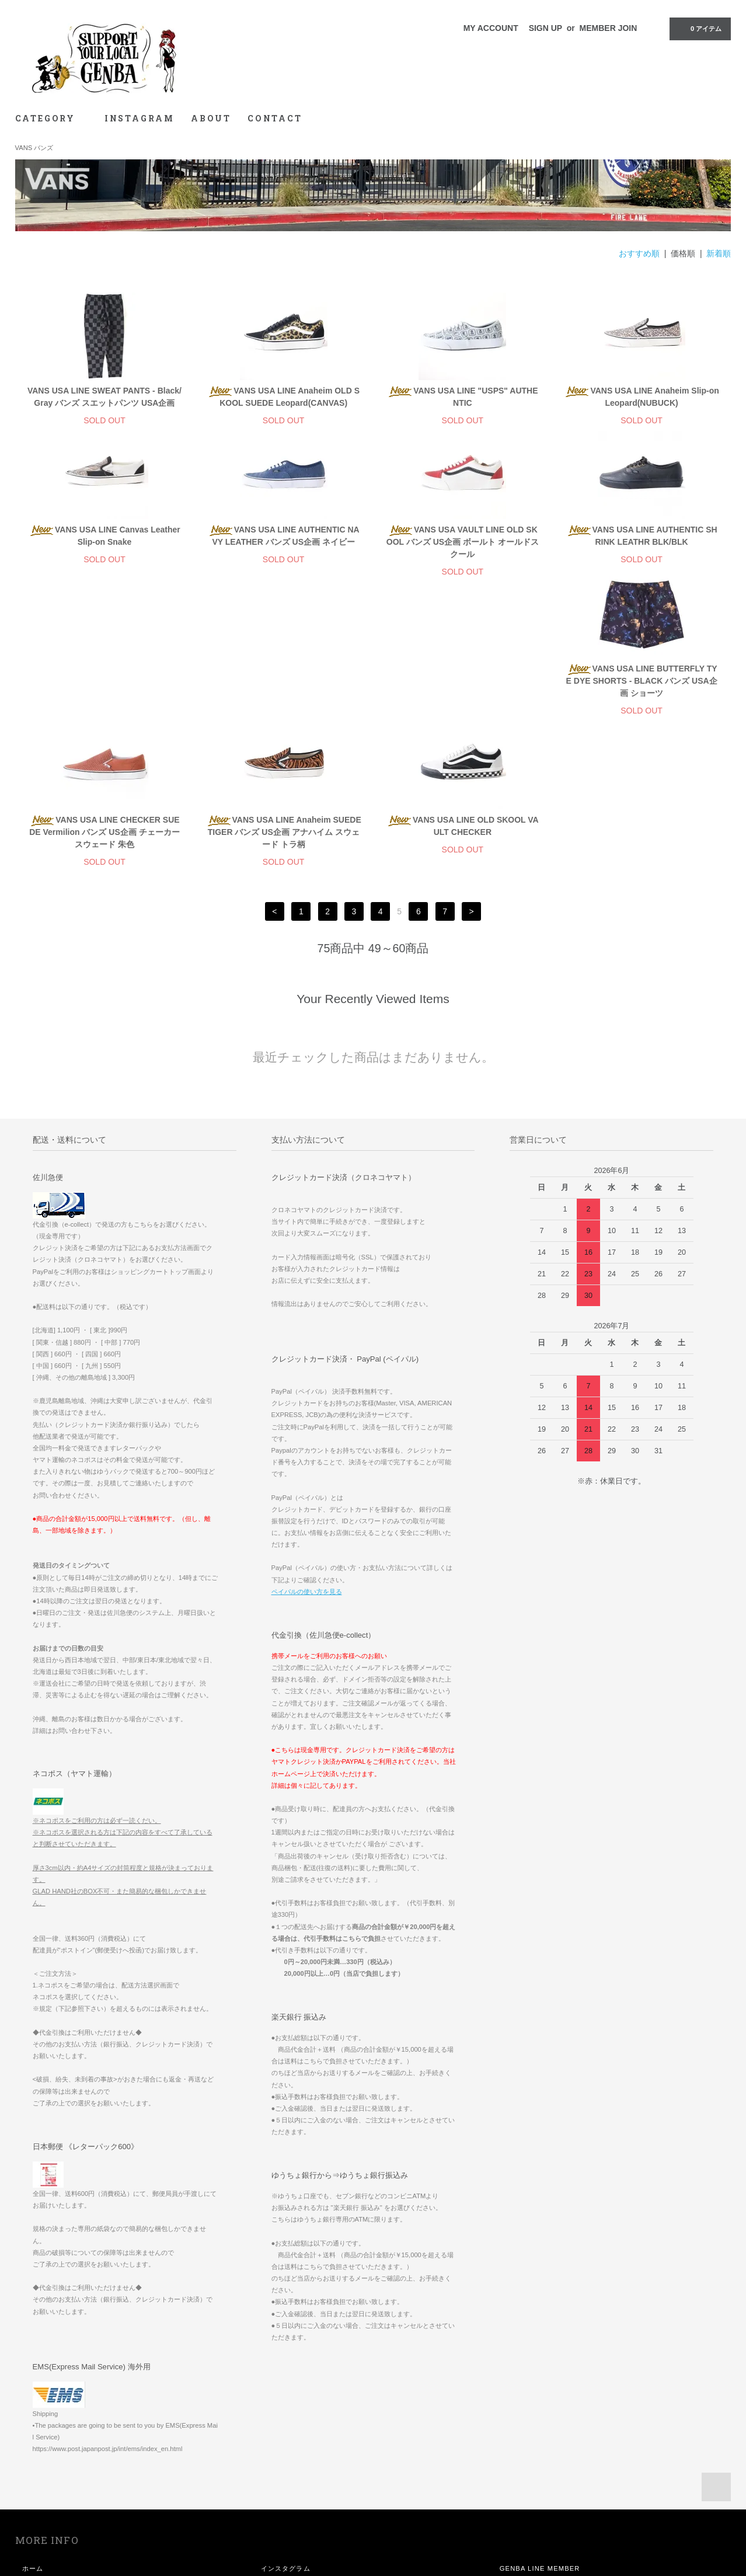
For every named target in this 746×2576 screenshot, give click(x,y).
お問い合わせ (43, 2511)
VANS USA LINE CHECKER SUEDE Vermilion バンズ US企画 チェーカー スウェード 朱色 (283, 693)
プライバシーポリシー (57, 2494)
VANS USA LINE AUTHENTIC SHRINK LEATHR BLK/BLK (641, 535)
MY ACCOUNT (490, 28)
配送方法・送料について (61, 2462)
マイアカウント (286, 2445)
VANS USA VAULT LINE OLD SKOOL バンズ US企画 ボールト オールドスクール (462, 542)
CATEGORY (51, 118)
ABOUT (211, 118)
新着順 (718, 253)
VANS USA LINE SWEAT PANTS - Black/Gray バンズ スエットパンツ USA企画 (104, 397)
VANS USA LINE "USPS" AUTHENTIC (462, 397)
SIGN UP (545, 28)
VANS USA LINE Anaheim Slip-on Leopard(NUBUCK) (641, 397)
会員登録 (275, 2462)
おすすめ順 (639, 253)
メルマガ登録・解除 (293, 2494)
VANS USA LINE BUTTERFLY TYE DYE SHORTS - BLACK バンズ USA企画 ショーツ (104, 693)
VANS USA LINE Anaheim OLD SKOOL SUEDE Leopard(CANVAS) (283, 397)
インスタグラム (286, 2429)
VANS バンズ (34, 147)
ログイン (275, 2478)
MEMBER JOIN (608, 28)
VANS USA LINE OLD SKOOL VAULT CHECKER (642, 687)
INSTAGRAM (139, 118)
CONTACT (274, 118)
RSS (268, 2511)
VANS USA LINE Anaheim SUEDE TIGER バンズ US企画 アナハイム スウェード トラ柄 (462, 693)
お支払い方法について (57, 2445)
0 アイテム (699, 28)
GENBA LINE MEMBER (540, 2429)
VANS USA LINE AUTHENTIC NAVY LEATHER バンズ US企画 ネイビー (284, 535)
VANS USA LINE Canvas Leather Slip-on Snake (104, 535)
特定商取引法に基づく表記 (64, 2478)
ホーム (32, 2429)
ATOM (293, 2511)
